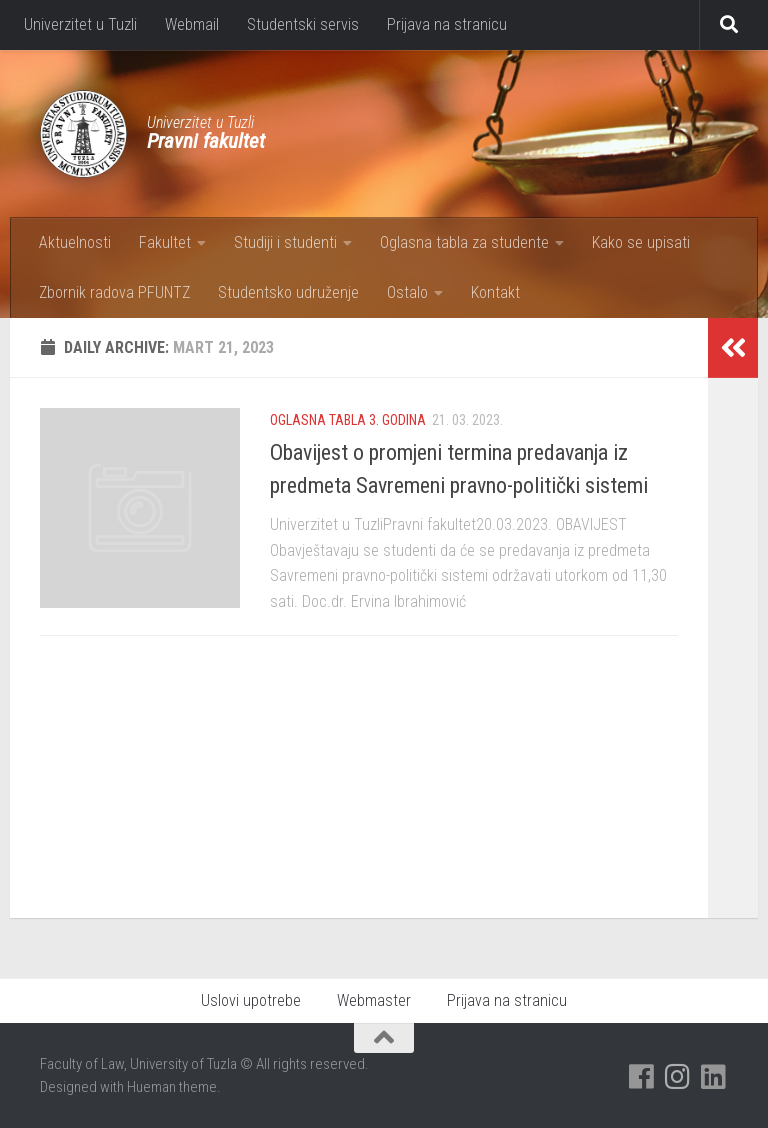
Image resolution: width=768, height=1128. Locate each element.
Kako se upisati (641, 242)
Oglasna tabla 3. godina (348, 420)
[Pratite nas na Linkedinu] (714, 1077)
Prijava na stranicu (447, 24)
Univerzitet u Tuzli (80, 24)
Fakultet (165, 242)
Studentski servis (303, 24)
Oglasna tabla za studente (464, 242)
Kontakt (495, 292)
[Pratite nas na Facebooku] (642, 1077)
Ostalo (407, 292)
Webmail (192, 24)
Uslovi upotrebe (251, 1000)
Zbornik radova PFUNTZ (114, 292)
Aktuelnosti (75, 242)
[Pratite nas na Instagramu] (678, 1077)
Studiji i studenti (285, 242)
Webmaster (374, 1000)
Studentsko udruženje (288, 292)
